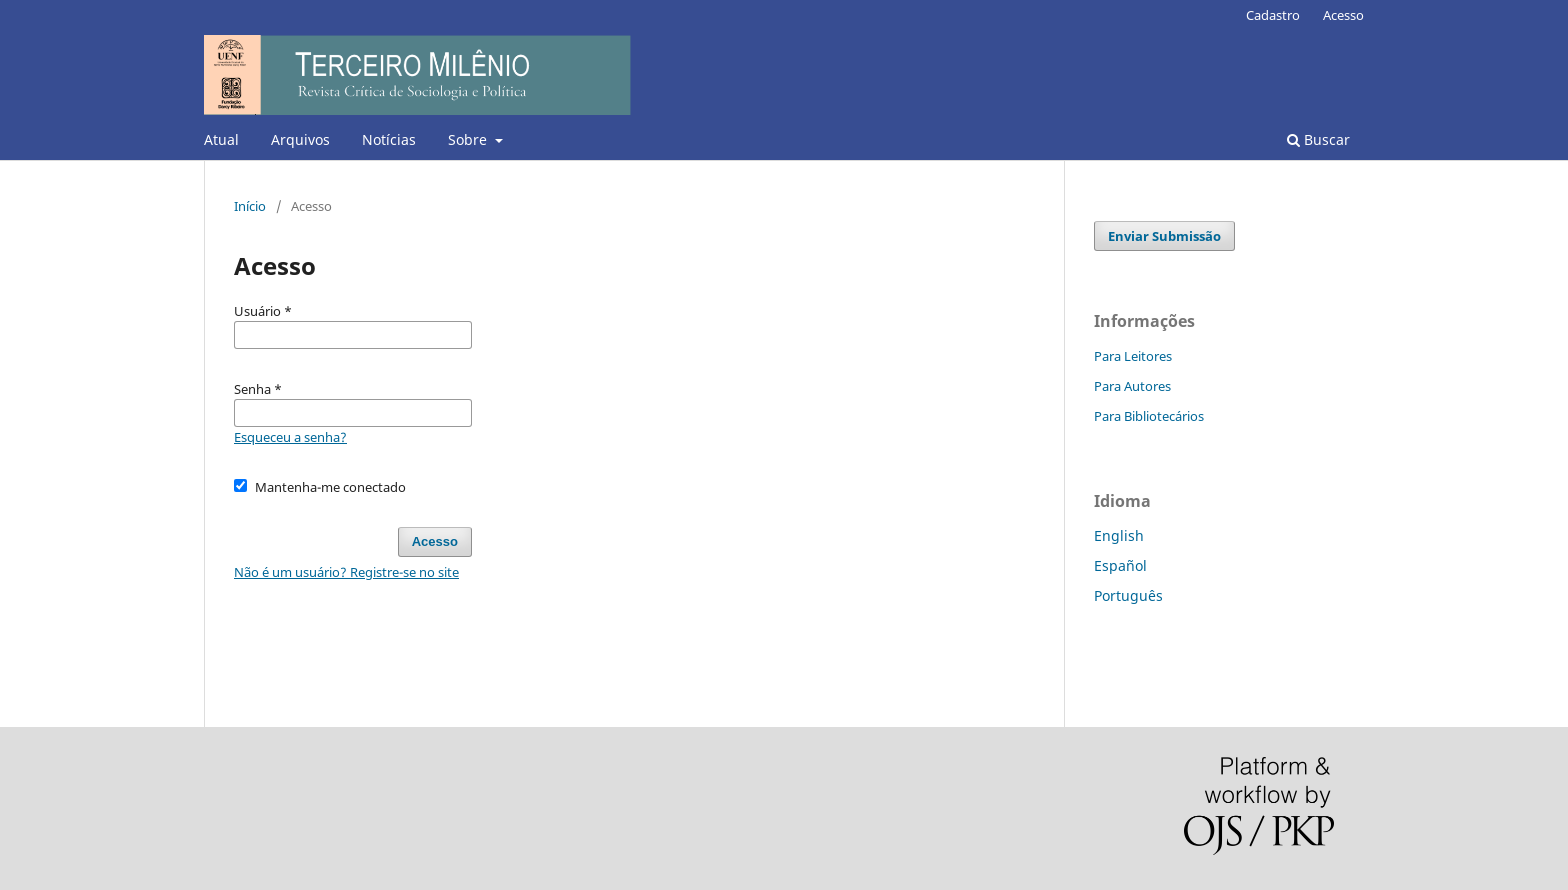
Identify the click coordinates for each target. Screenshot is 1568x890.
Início (250, 206)
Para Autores (1132, 386)
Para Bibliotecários (1149, 416)
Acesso (1343, 15)
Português (1128, 595)
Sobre (469, 139)
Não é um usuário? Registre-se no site (346, 572)
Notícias (389, 139)
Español (1120, 565)
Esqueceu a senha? (290, 437)
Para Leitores (1133, 356)
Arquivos (300, 139)
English (1119, 535)
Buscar (1318, 139)
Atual (221, 139)
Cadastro (1273, 15)
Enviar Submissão (1164, 236)
